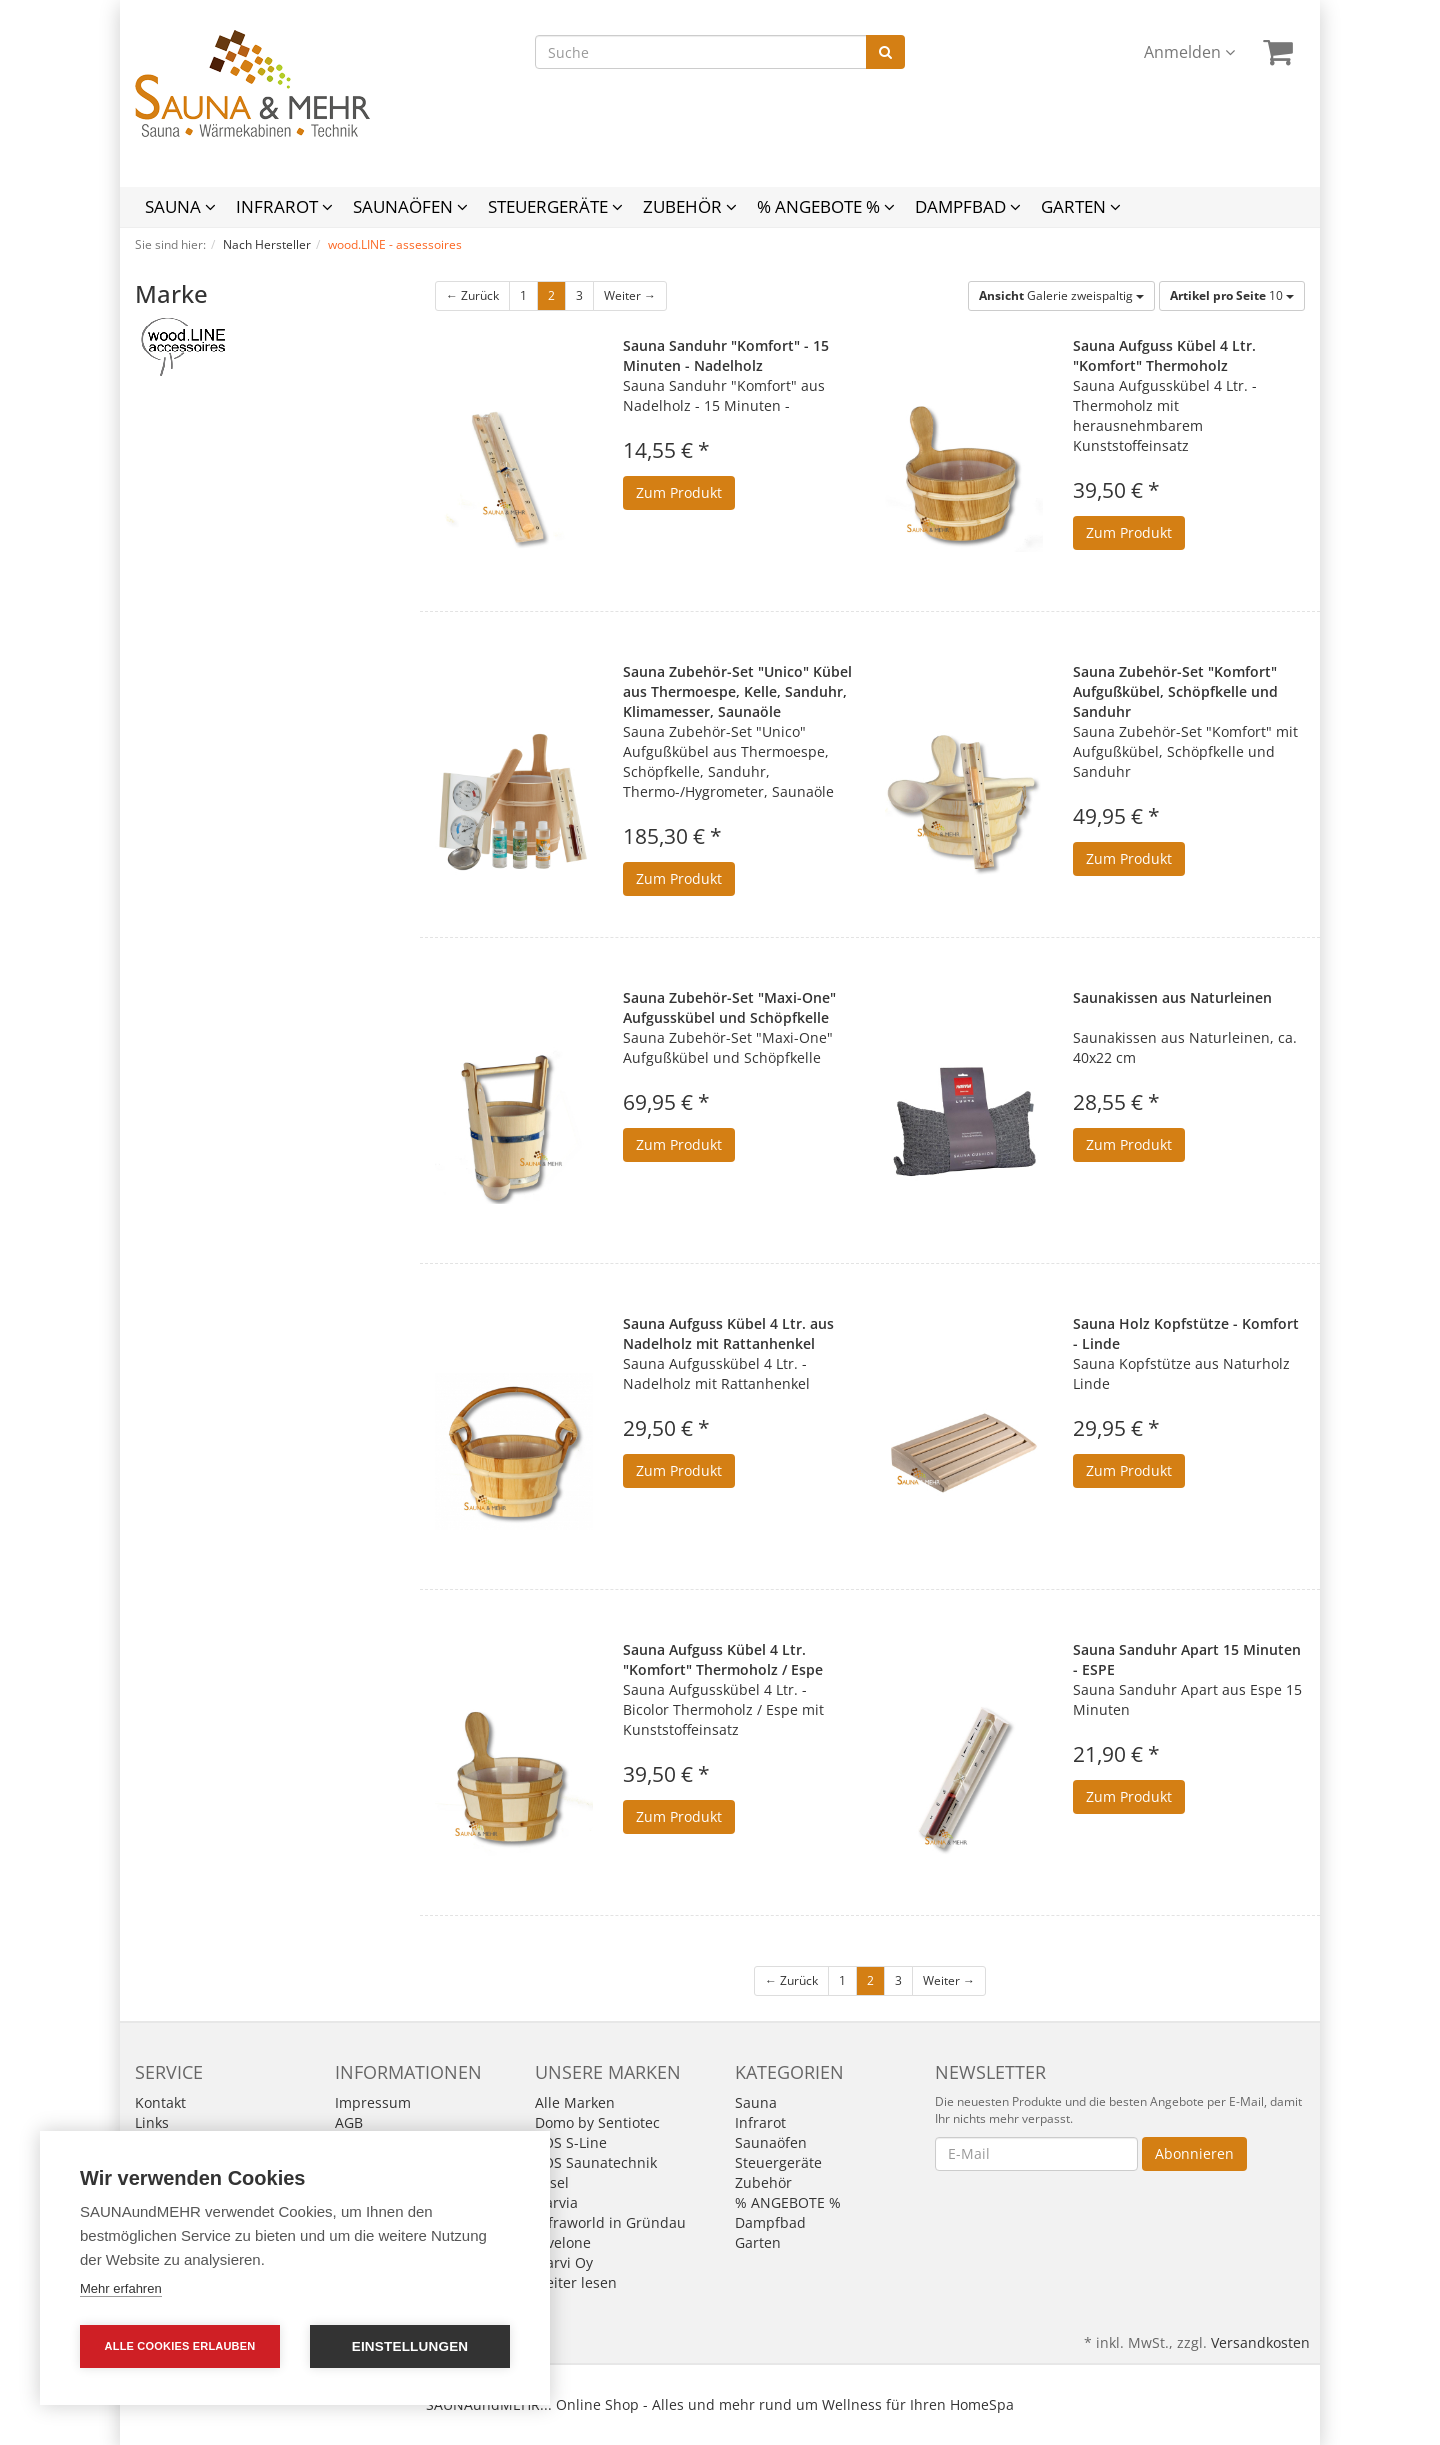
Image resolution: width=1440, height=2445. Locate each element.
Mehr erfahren (121, 2288)
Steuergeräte (555, 206)
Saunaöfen (410, 206)
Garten (1081, 206)
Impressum (373, 2102)
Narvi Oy (564, 2262)
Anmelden (1189, 52)
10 (1232, 295)
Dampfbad (968, 206)
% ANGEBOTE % (826, 206)
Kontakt (160, 2102)
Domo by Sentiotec (597, 2122)
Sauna (180, 206)
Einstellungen (410, 2346)
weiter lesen (576, 2282)
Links (152, 2122)
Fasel (552, 2182)
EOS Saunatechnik (596, 2162)
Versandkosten (1260, 2342)
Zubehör (690, 206)
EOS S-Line (571, 2142)
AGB (349, 2122)
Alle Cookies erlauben (180, 2346)
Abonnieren (1194, 2153)
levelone (563, 2242)
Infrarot (284, 206)
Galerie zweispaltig (1061, 295)
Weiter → (630, 295)
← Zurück (472, 295)
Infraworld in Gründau (610, 2222)
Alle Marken (575, 2102)
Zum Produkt (679, 492)
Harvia (556, 2202)
